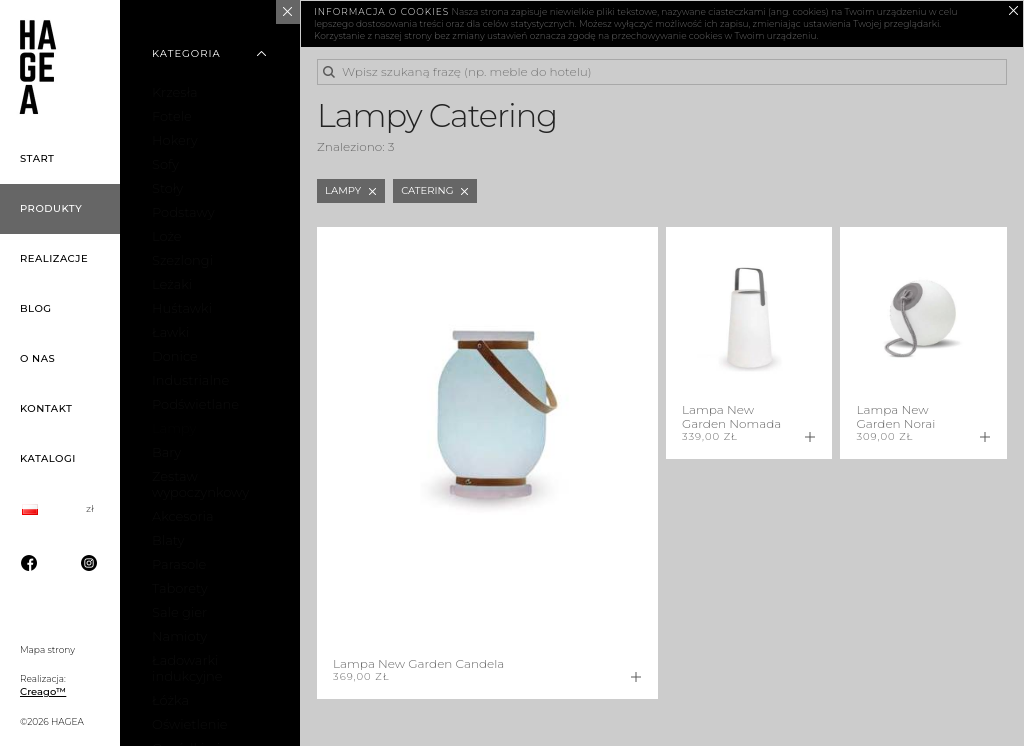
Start (37, 158)
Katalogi (48, 458)
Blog (36, 308)
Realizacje (54, 258)
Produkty (51, 208)
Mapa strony (47, 649)
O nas (37, 358)
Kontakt (46, 408)
